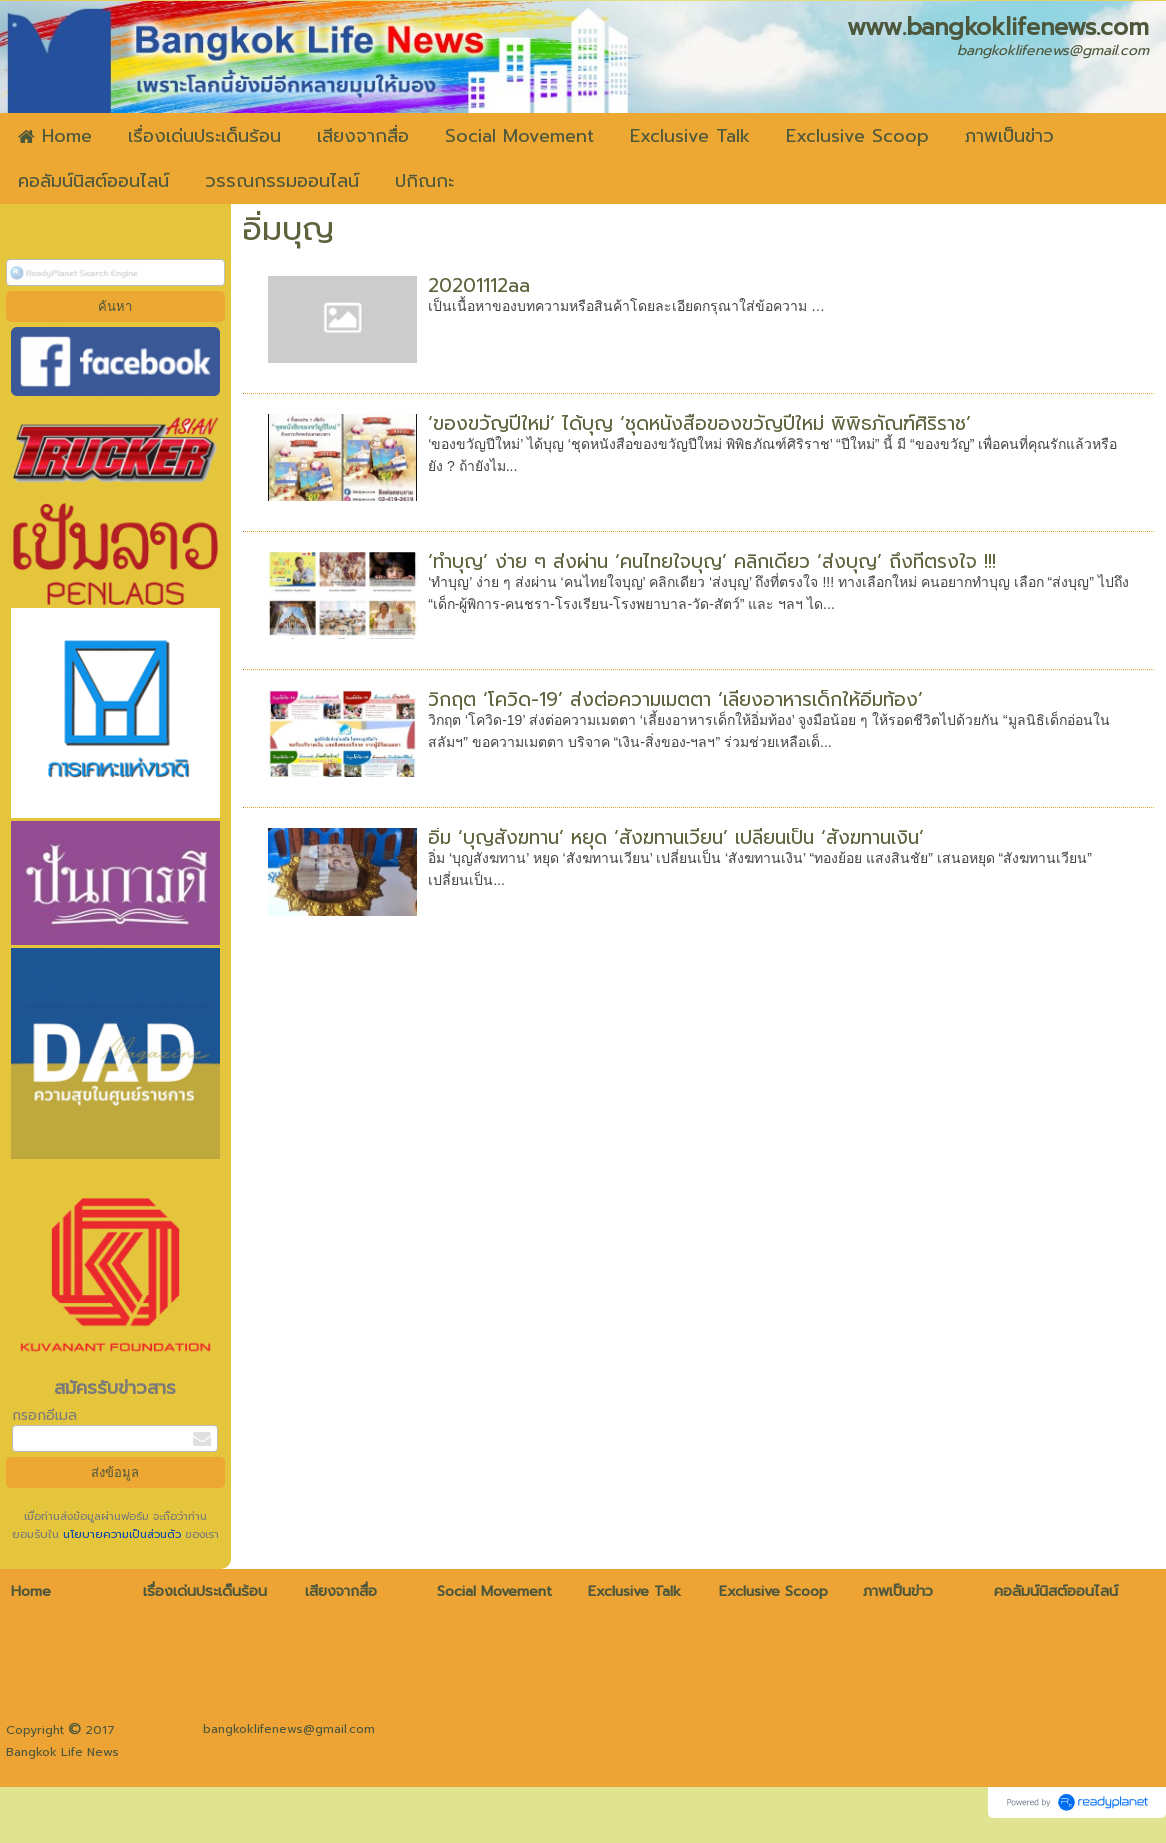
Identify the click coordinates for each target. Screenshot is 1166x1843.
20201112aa (479, 285)
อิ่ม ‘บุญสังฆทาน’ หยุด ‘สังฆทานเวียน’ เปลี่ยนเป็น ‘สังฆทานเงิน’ (676, 837)
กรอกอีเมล (44, 1415)
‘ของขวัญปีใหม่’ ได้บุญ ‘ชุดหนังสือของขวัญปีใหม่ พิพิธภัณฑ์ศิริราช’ (699, 423)
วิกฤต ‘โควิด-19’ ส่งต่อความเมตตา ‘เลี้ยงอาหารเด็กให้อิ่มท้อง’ (675, 699)
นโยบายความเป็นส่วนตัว (122, 1534)
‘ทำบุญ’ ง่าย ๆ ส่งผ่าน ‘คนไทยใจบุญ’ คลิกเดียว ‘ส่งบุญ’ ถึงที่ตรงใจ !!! (712, 561)
